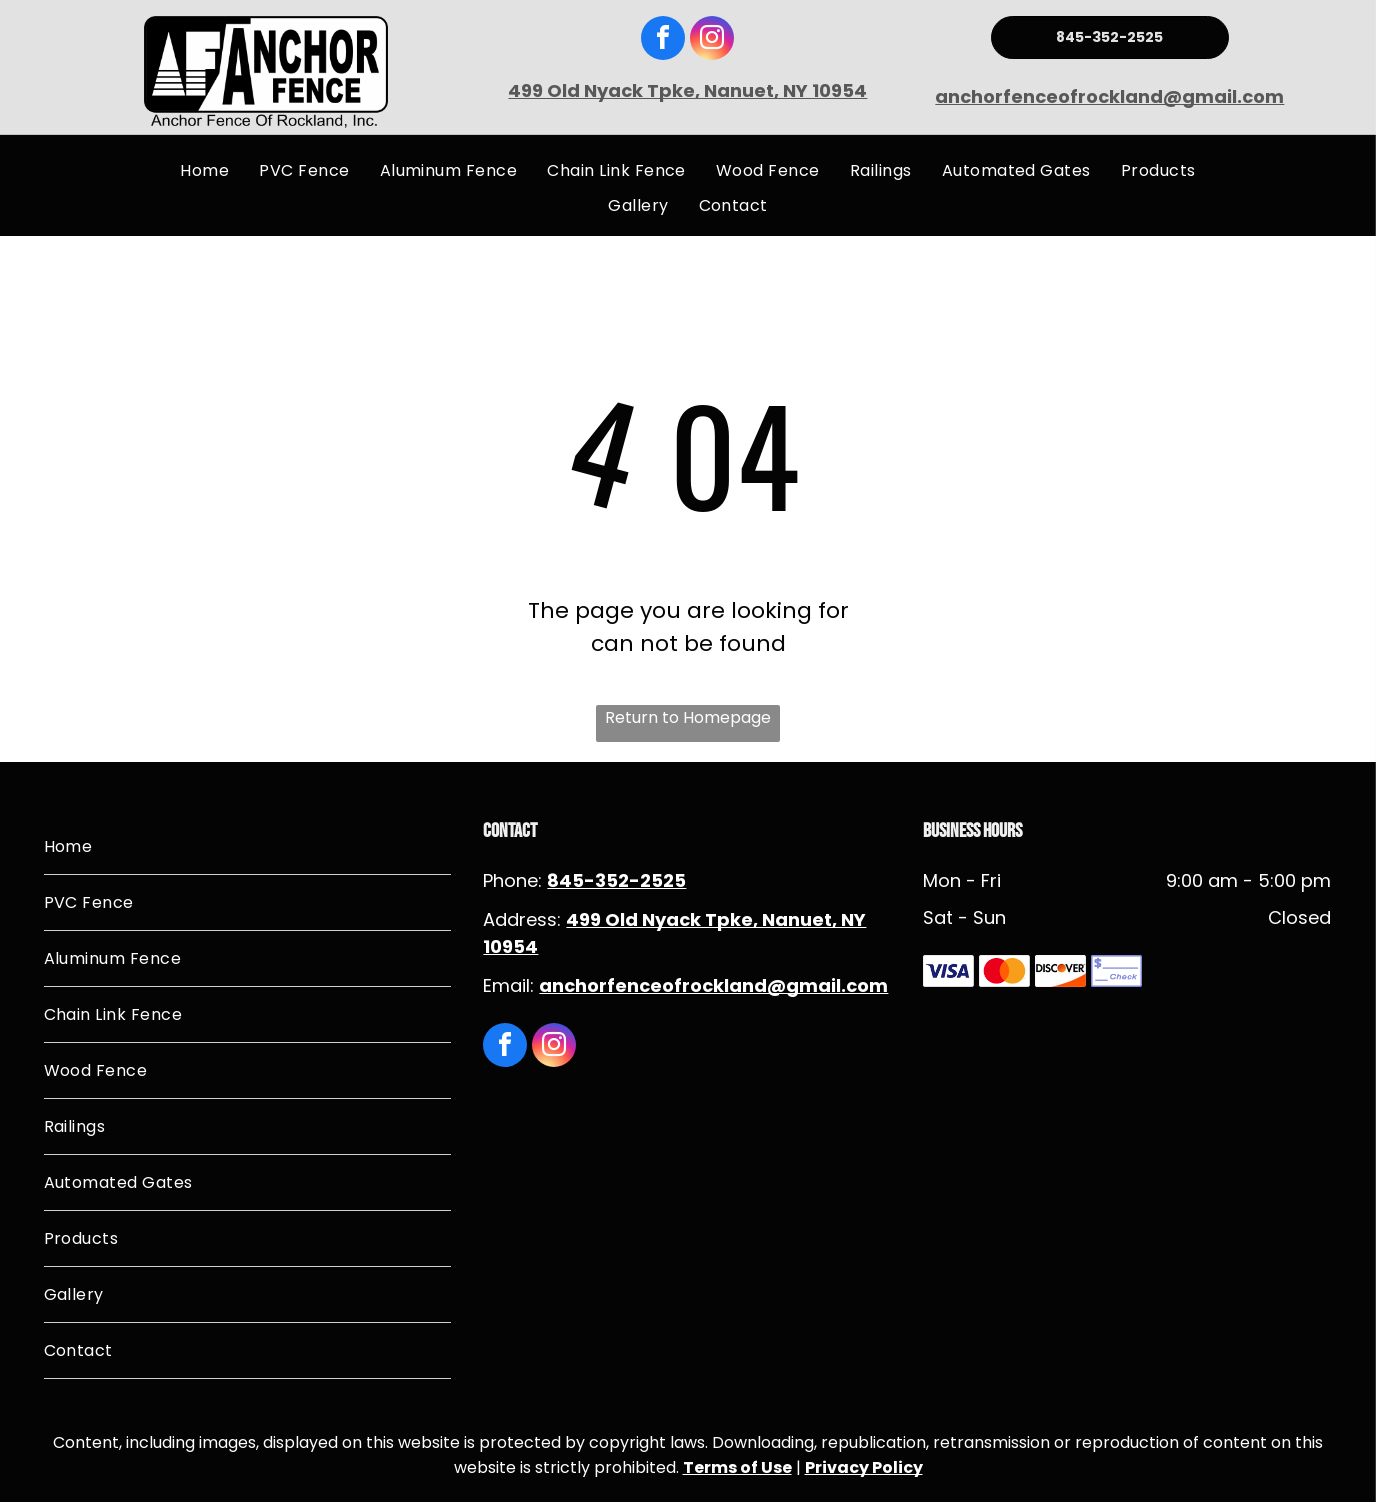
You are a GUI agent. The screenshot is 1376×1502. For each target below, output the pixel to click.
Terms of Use (737, 1467)
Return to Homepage (688, 717)
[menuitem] (204, 170)
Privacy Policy (864, 1467)
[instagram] (712, 40)
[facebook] (663, 40)
